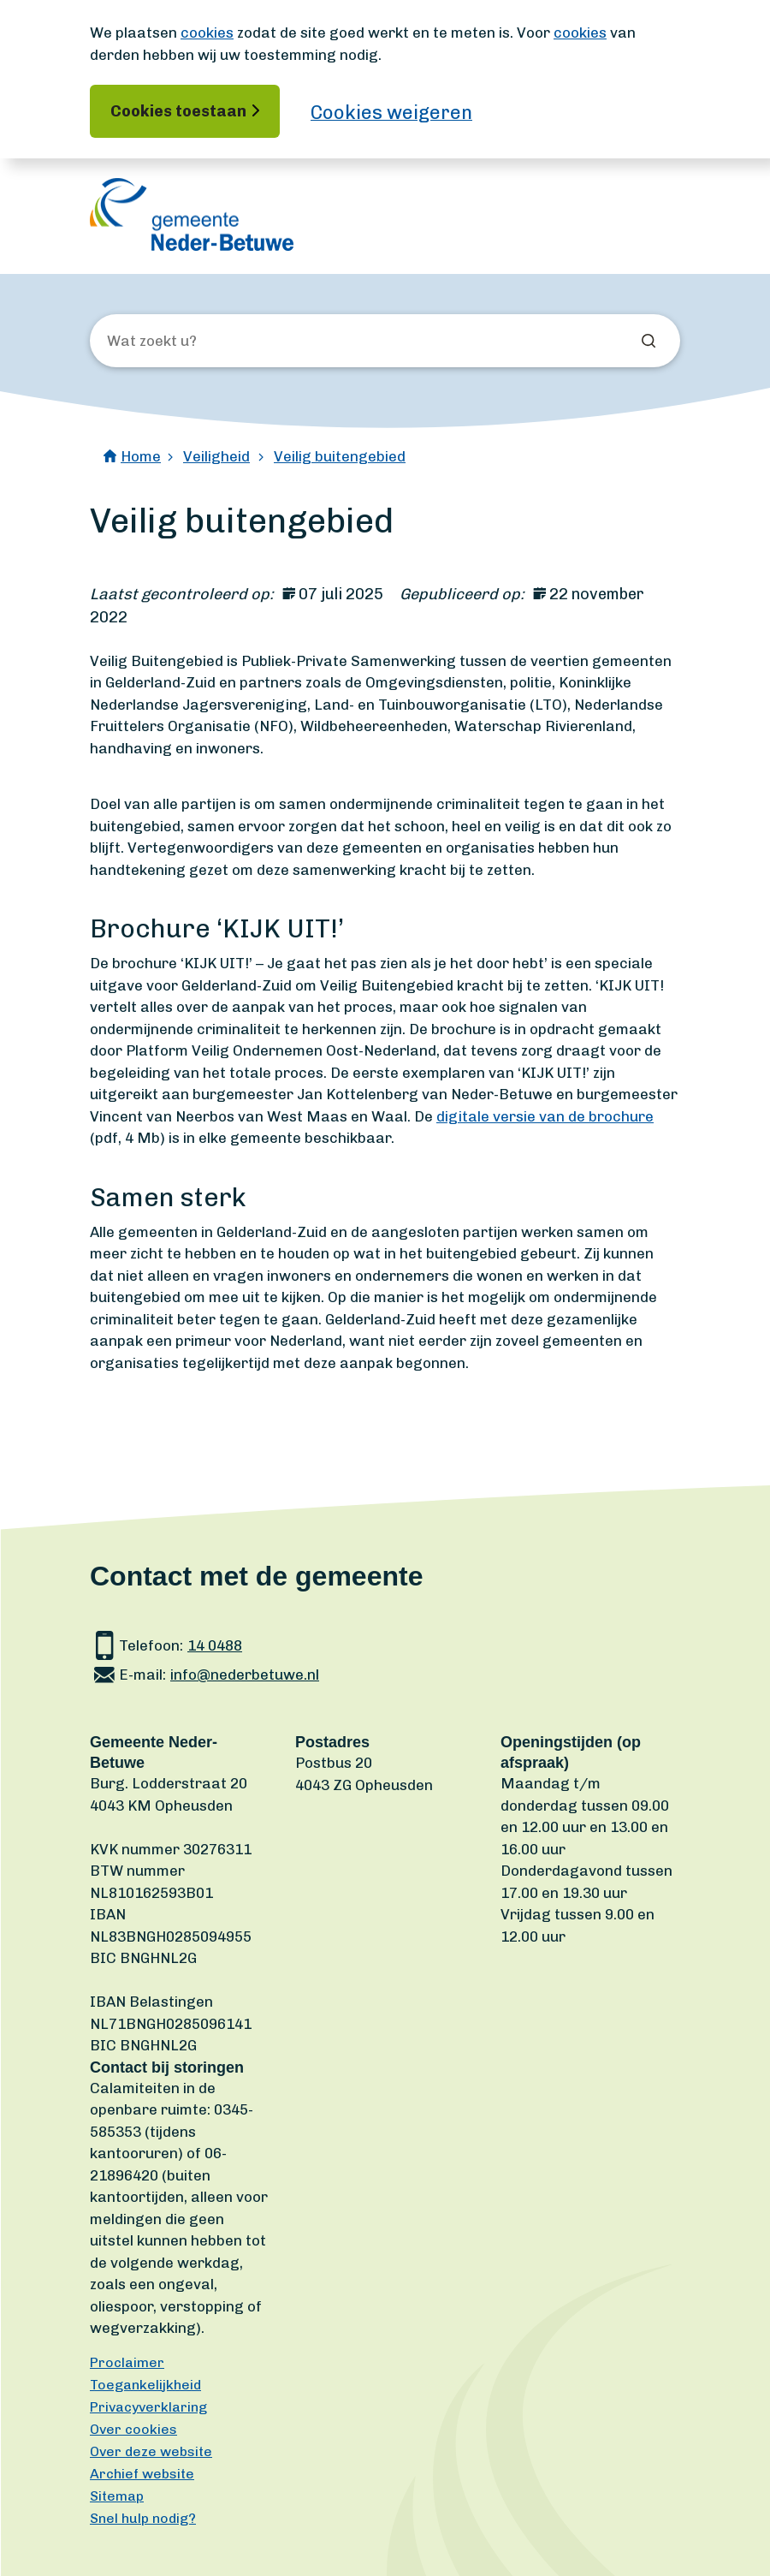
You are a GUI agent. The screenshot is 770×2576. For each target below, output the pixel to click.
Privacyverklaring (148, 2407)
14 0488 (214, 1645)
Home (141, 456)
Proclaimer (127, 2362)
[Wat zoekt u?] (199, 342)
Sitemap (117, 2496)
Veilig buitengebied (340, 456)
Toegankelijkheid (145, 2385)
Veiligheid (216, 456)
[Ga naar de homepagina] (191, 214)
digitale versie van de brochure (545, 1116)
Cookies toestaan (178, 111)
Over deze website (151, 2451)
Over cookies (133, 2429)
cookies (207, 32)
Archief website (142, 2474)
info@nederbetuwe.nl (244, 1674)
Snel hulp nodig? (143, 2518)
